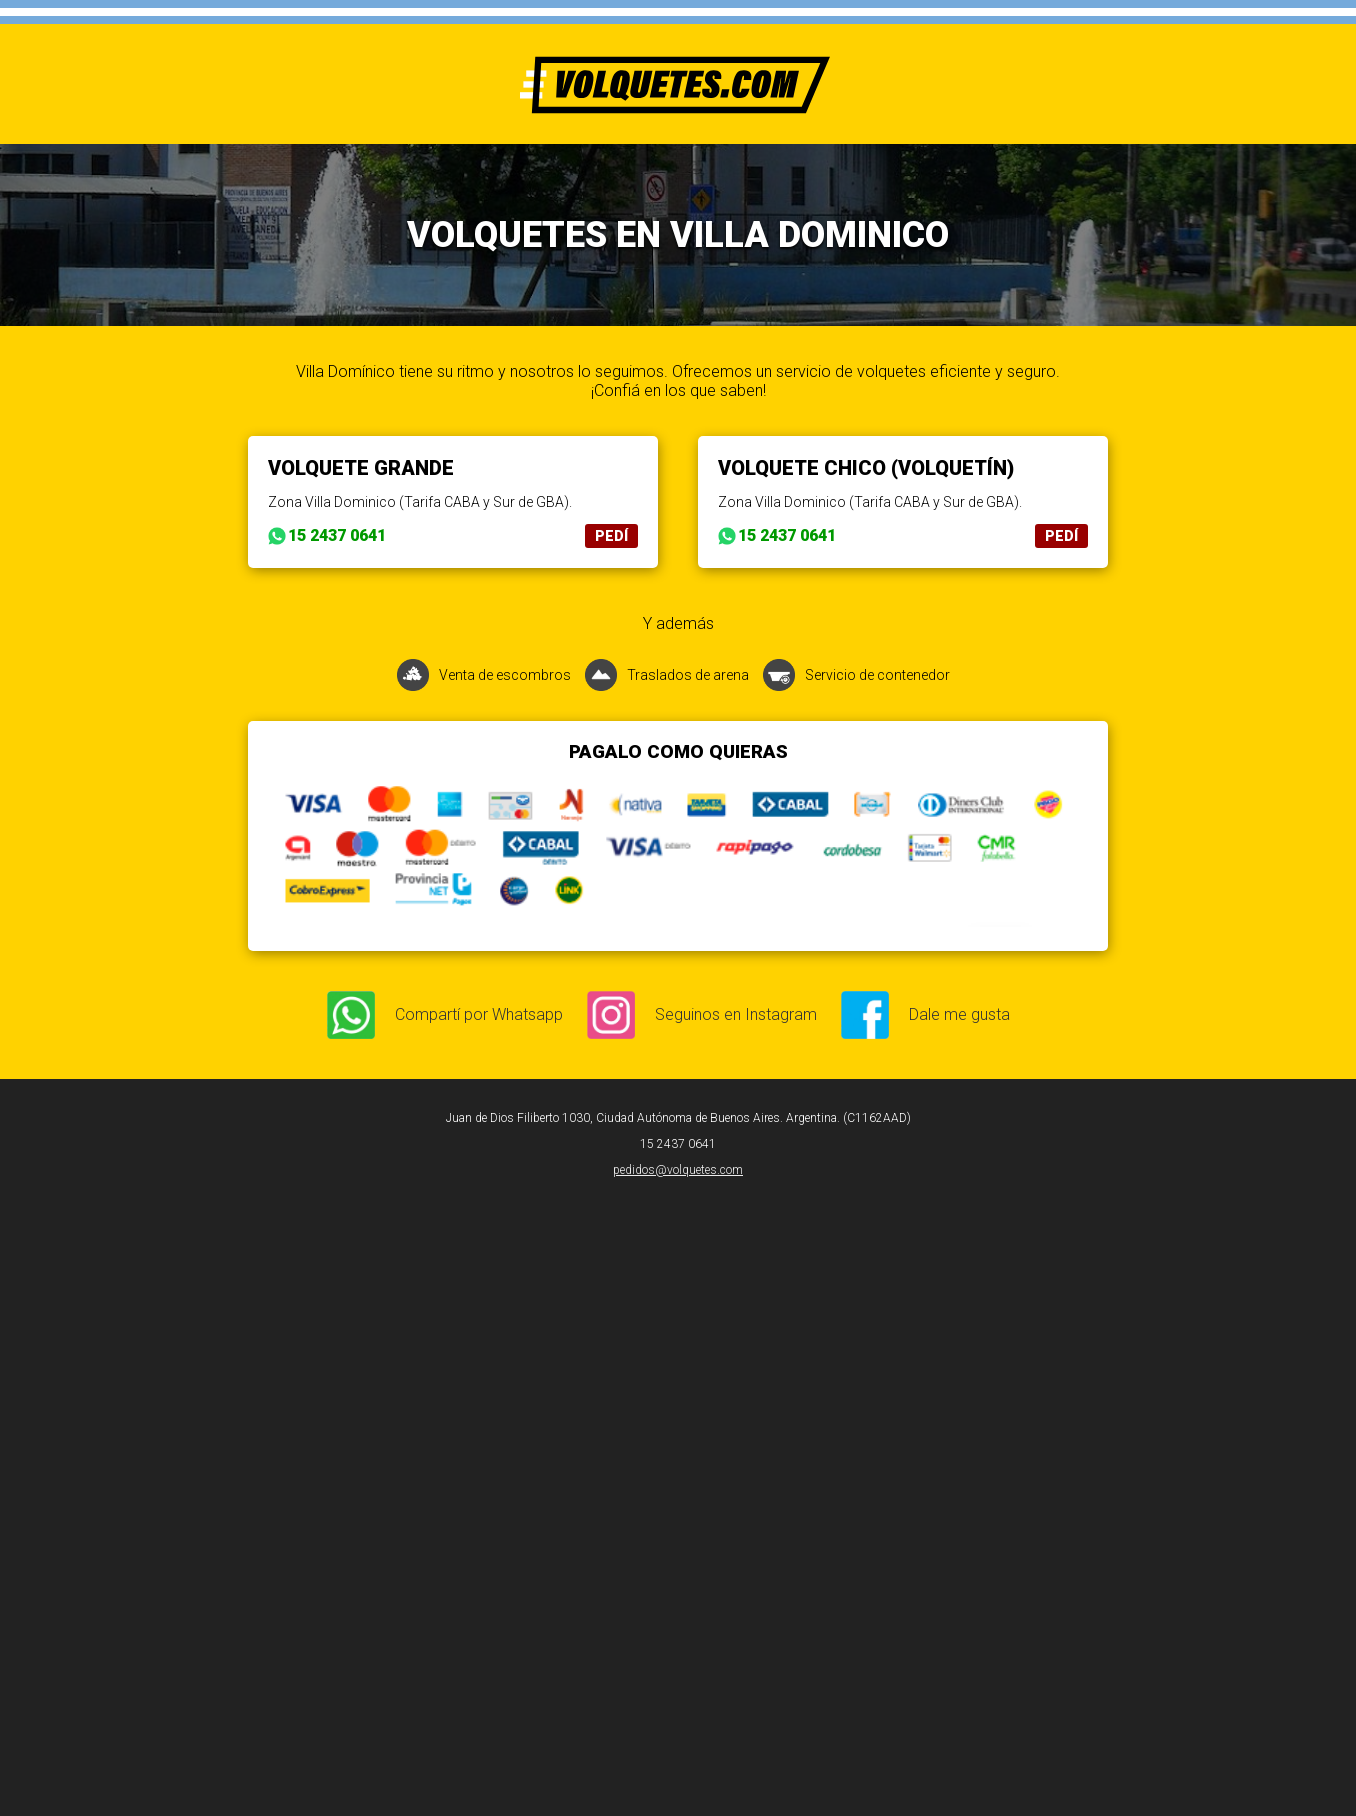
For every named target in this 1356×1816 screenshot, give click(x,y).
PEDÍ (611, 536)
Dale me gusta (959, 1014)
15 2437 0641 (337, 535)
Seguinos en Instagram (736, 1014)
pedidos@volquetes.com (678, 1170)
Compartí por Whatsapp (479, 1014)
